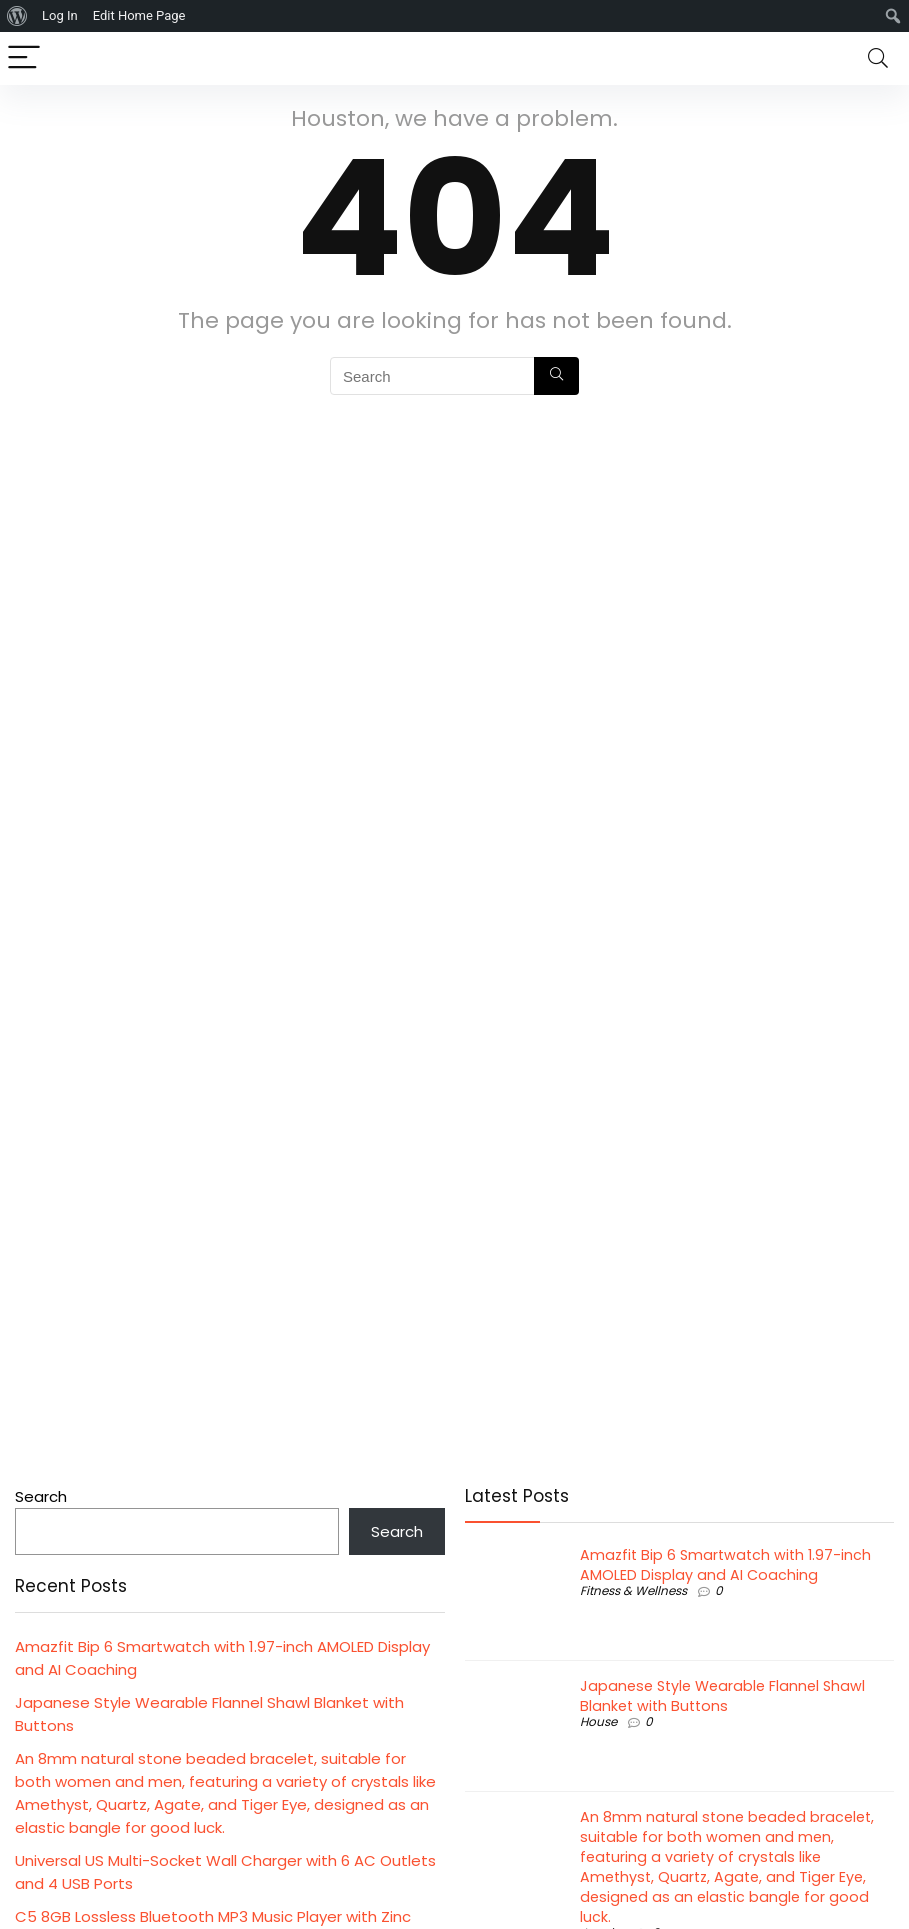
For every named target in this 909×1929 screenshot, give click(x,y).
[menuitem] (17, 16)
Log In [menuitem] (60, 15)
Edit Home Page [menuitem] (139, 15)
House (598, 1721)
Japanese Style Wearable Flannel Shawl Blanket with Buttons (722, 1696)
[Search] (878, 58)
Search (41, 1496)
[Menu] (24, 58)
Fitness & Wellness (633, 1590)
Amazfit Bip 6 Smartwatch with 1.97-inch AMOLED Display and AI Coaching (725, 1565)
